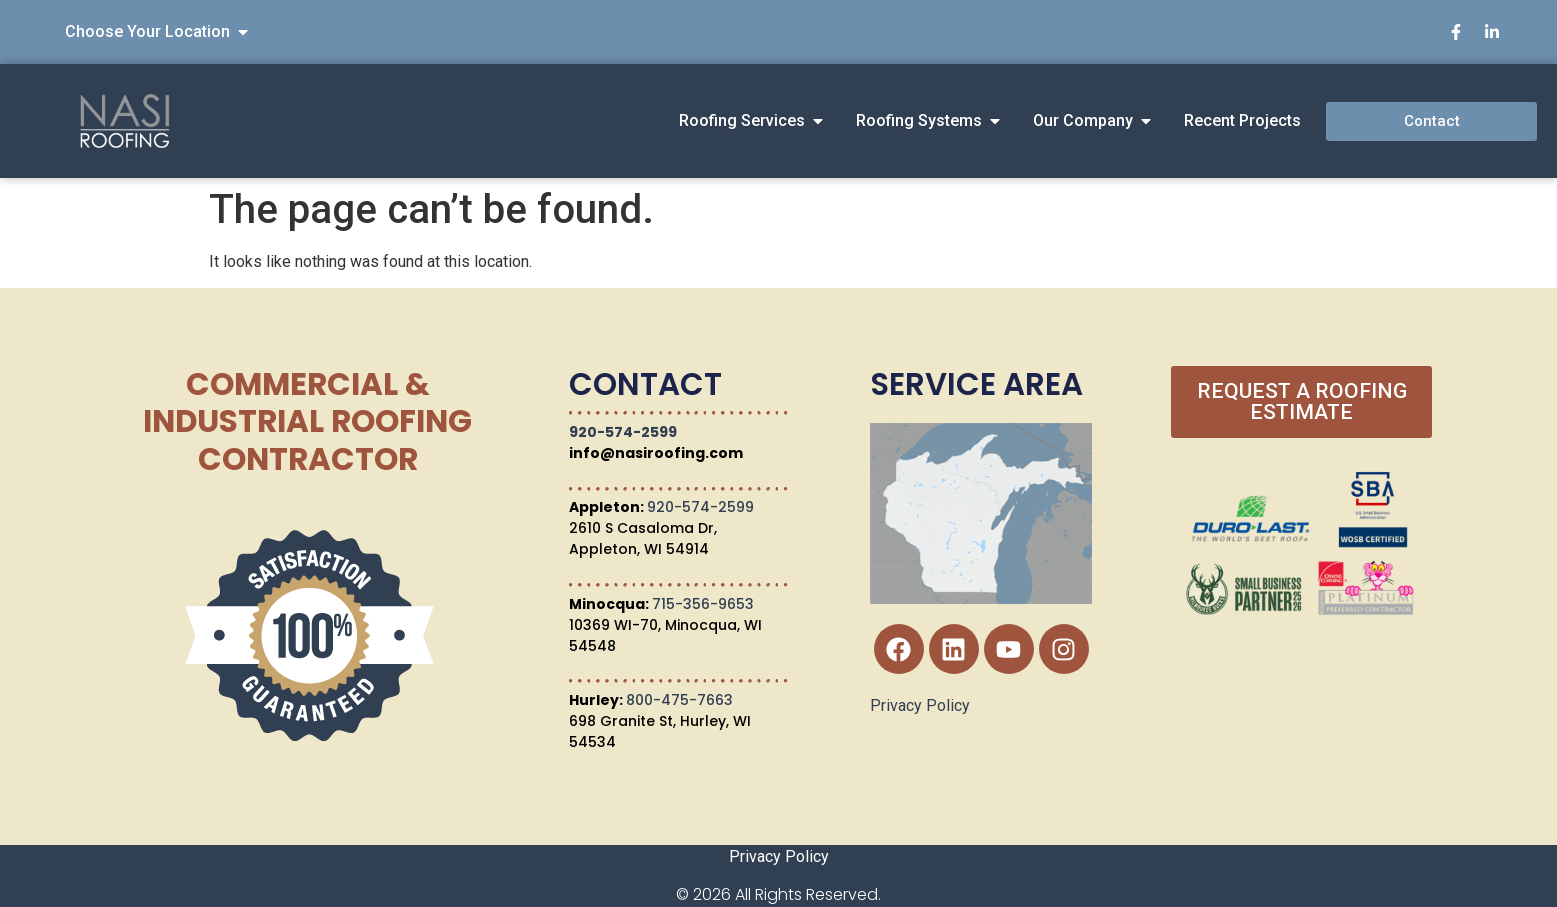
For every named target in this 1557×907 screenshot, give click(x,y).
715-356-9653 (703, 604)
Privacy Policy (920, 705)
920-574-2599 (623, 432)
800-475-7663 (679, 700)
